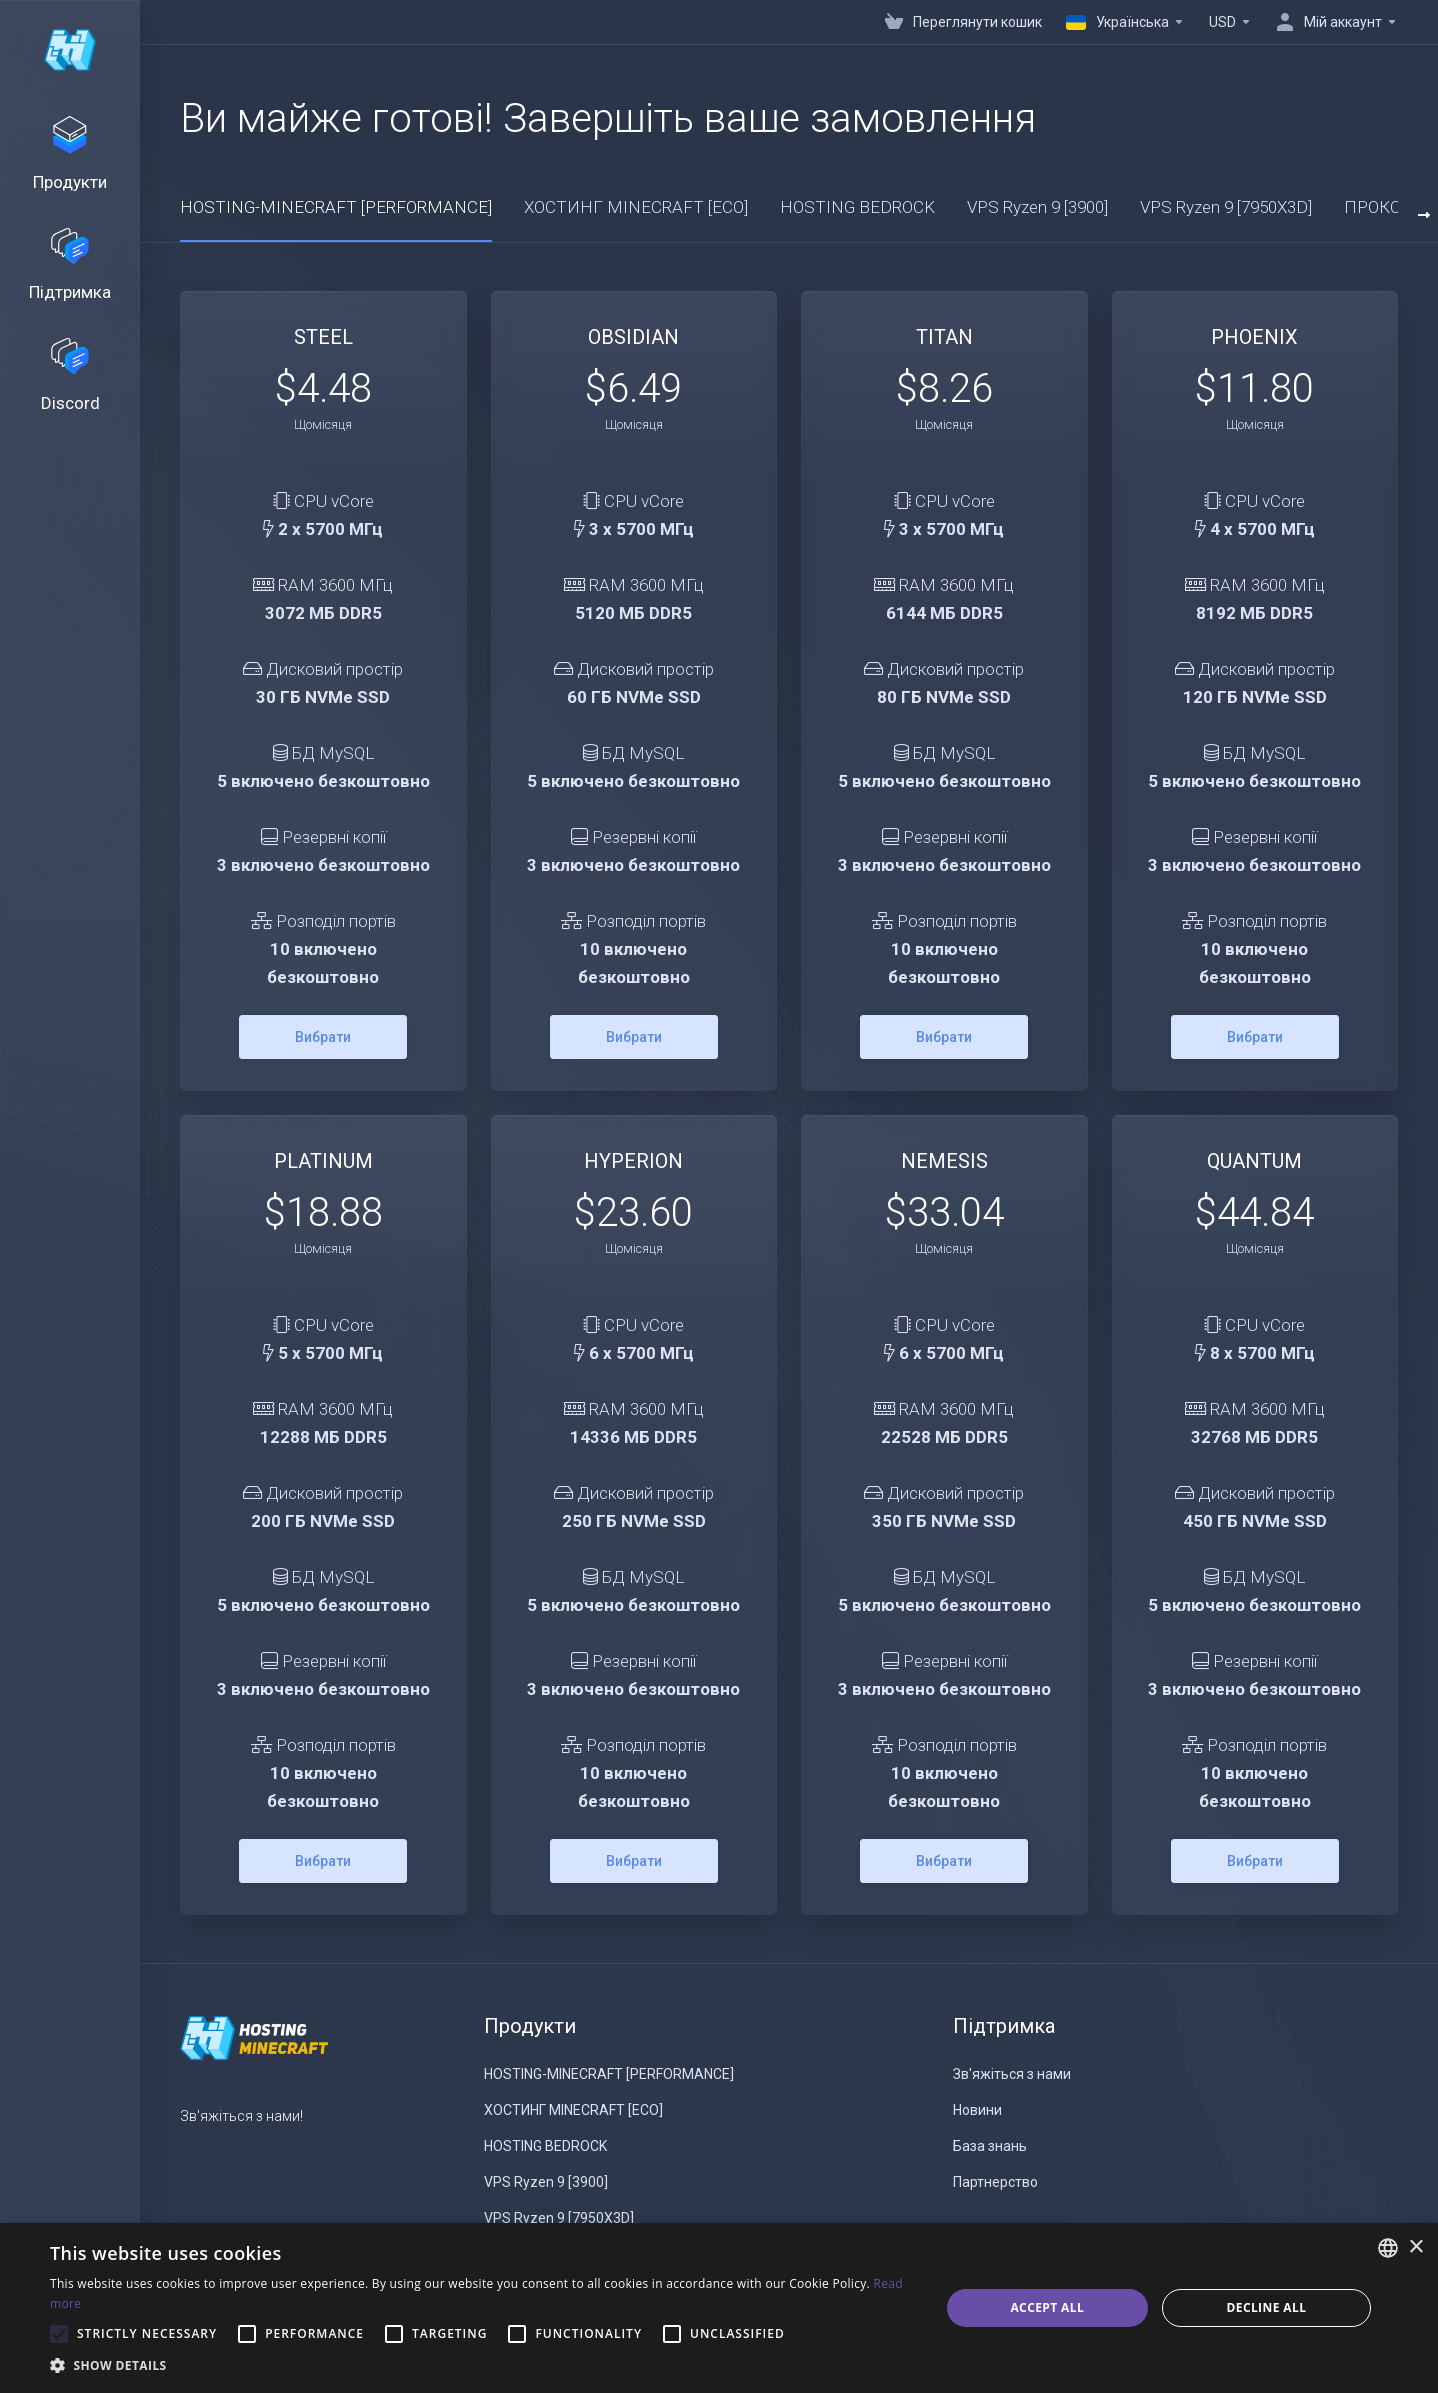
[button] (481, 2366)
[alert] (719, 2308)
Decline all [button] (1266, 2307)
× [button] (1415, 2247)
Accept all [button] (1047, 2307)
